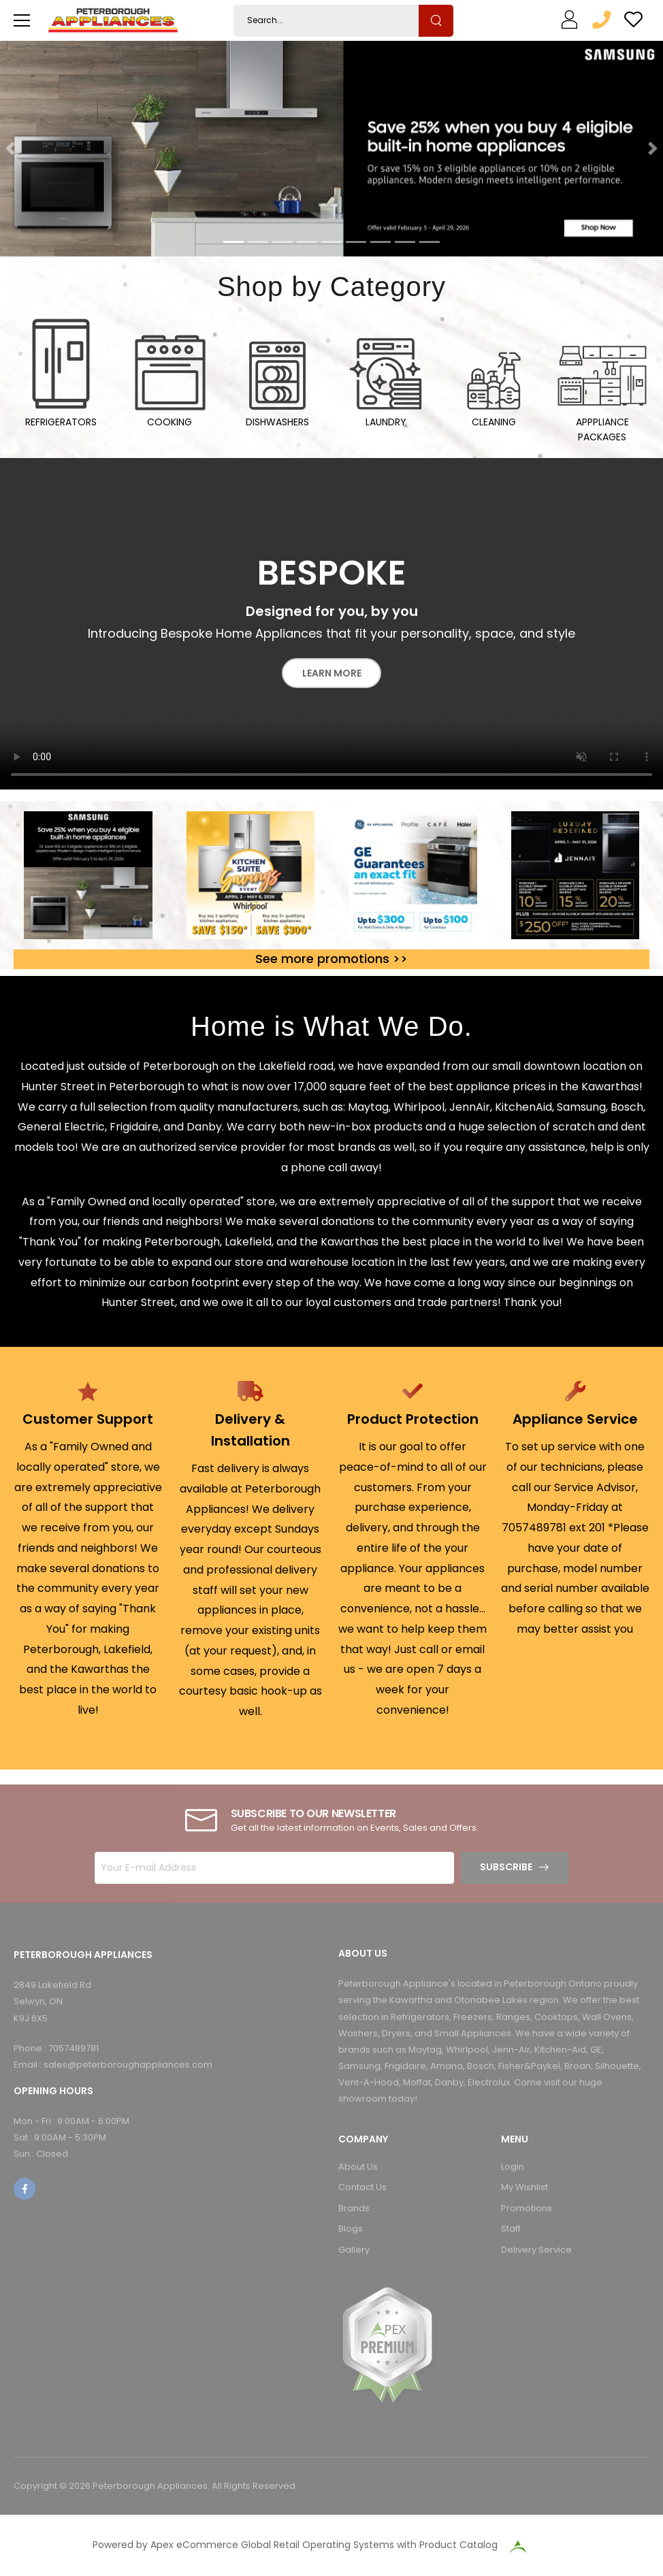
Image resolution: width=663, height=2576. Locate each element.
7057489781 (73, 2048)
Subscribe (506, 1867)
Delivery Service (536, 2249)
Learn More (331, 673)
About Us (358, 2166)
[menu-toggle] (22, 20)
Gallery (354, 2249)
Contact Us (362, 2187)
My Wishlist (524, 2187)
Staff (511, 2228)
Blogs (350, 2228)
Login (512, 2166)
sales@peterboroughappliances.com (128, 2064)
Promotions (526, 2208)
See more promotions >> (331, 958)
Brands (354, 2208)
